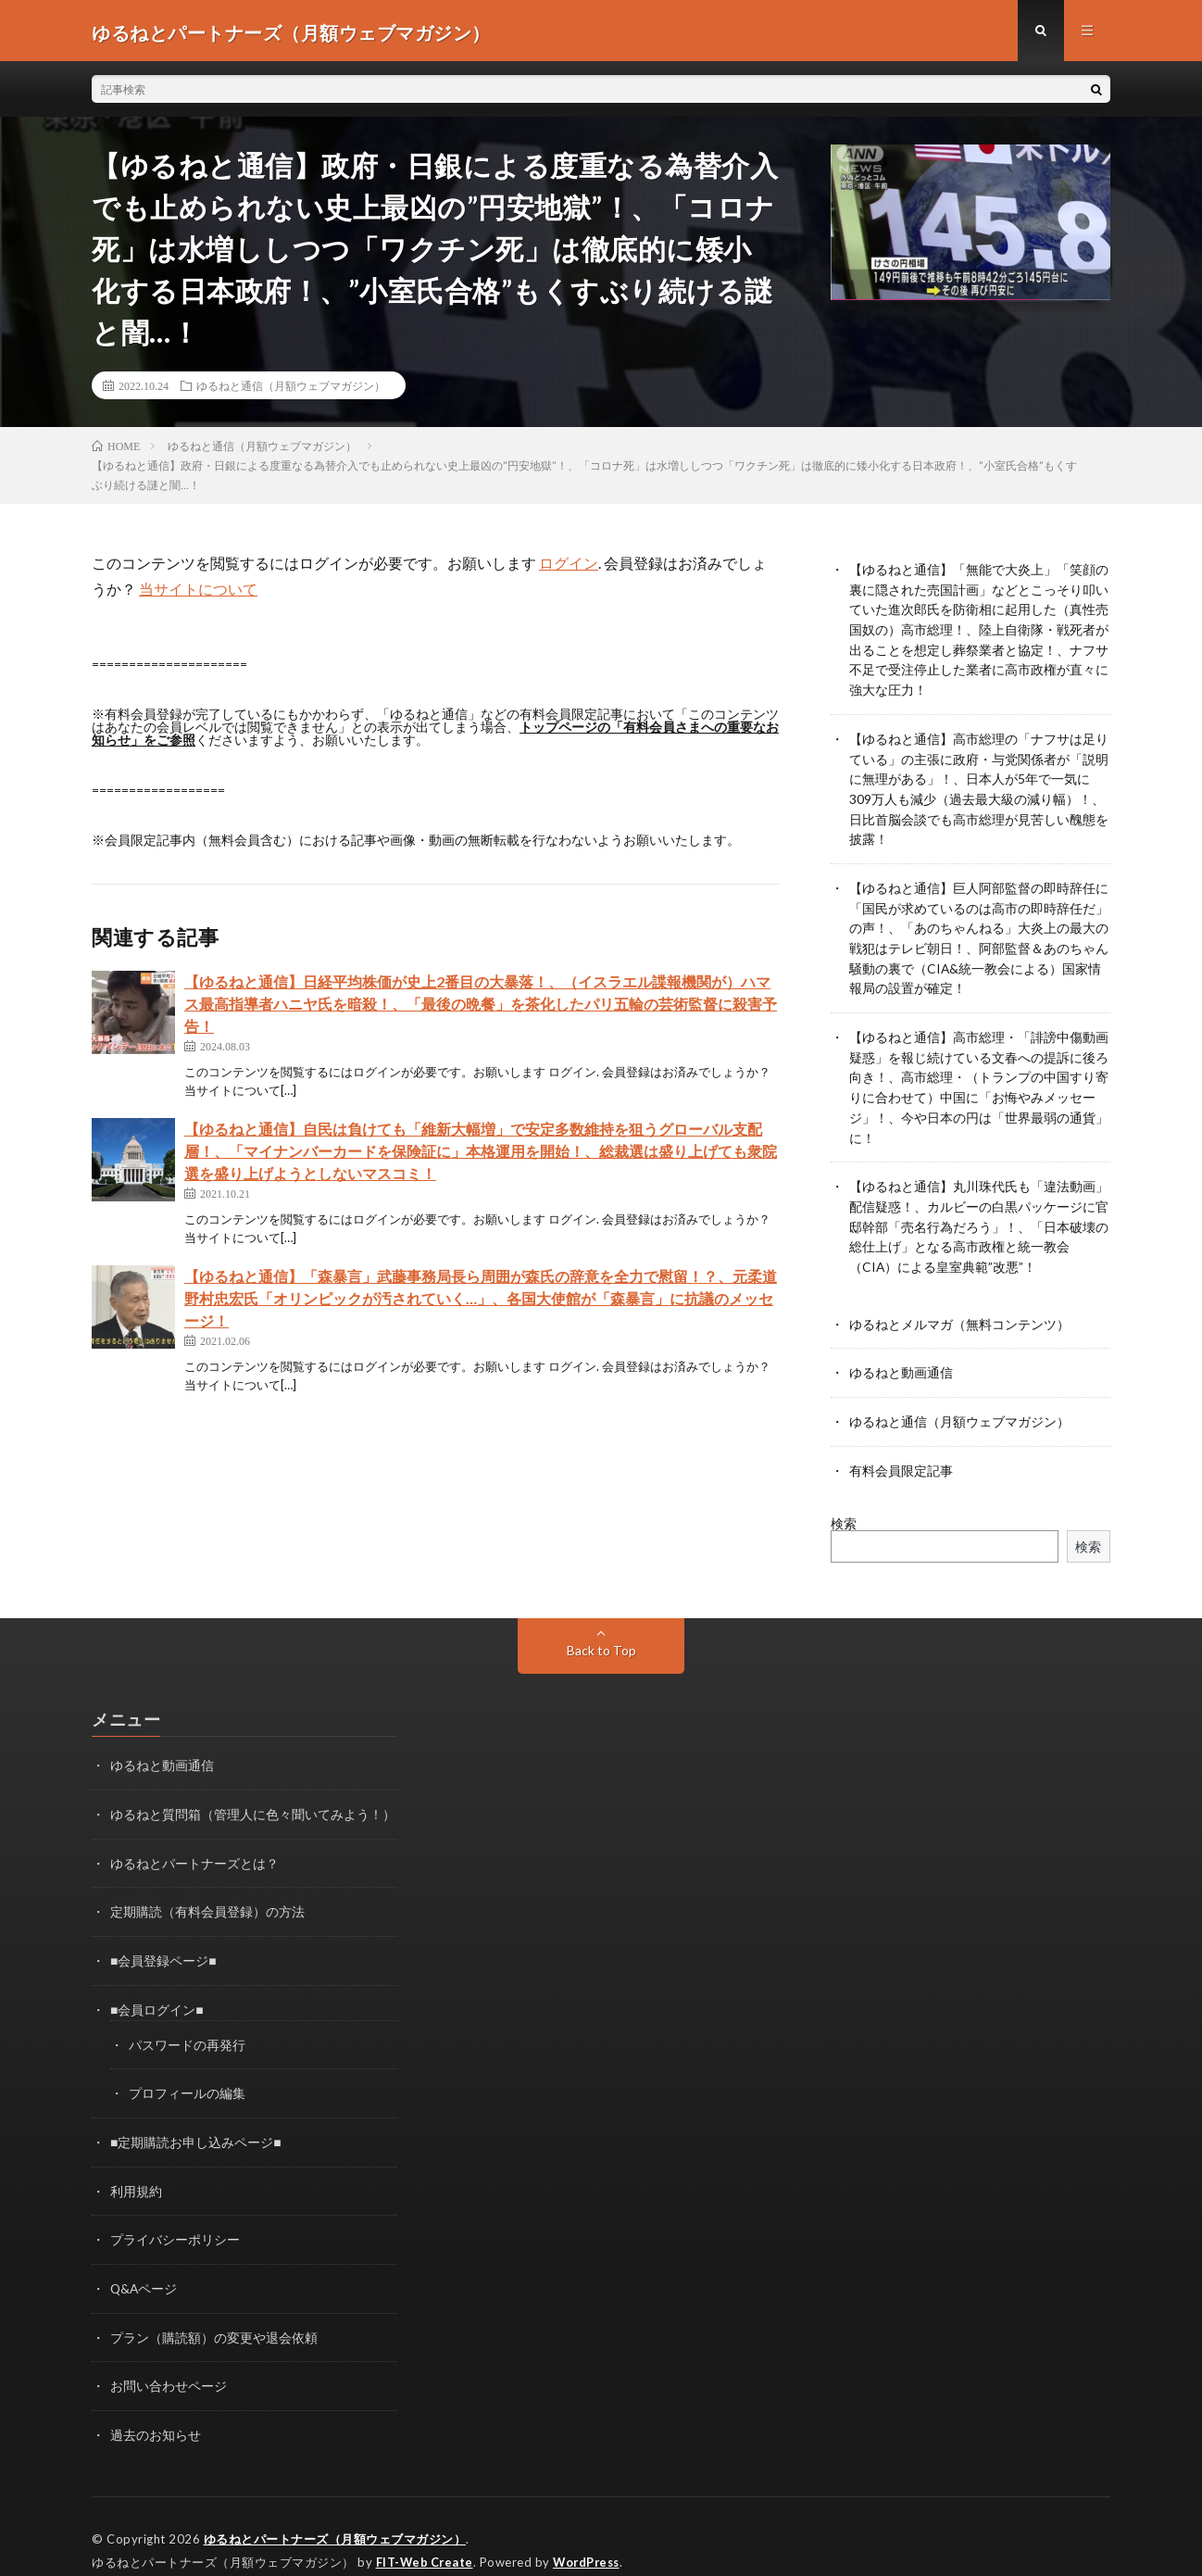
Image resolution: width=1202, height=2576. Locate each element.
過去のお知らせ (155, 2408)
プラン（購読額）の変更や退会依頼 (214, 2311)
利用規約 (136, 2167)
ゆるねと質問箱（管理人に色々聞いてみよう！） (252, 1795)
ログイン (568, 566)
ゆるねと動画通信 (901, 1356)
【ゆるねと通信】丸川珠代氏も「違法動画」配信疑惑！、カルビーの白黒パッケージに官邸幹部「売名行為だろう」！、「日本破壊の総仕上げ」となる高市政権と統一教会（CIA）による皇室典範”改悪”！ (978, 1213)
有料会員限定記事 (901, 1453)
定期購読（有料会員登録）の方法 (207, 1892)
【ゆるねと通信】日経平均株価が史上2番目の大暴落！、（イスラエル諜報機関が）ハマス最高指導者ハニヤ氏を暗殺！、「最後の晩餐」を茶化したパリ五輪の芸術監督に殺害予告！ (480, 1007)
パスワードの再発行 (187, 2022)
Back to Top (601, 1632)
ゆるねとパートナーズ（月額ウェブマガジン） (335, 2511)
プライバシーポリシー (175, 2215)
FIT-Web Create (426, 2534)
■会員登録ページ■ (163, 1940)
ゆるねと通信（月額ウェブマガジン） (290, 389)
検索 (844, 1506)
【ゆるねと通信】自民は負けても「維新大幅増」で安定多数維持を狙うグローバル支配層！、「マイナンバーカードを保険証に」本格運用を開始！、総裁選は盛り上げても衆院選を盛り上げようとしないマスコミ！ (480, 1155)
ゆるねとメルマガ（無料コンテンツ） (959, 1308)
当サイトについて (198, 592)
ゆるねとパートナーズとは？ (194, 1844)
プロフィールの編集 (187, 2071)
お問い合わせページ (168, 2360)
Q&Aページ (144, 2263)
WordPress (591, 2534)
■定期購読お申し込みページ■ (196, 2119)
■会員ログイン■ (157, 1988)
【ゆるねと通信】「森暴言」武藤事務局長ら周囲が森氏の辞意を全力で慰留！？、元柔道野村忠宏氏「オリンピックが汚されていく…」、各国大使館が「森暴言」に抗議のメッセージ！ (480, 1302)
